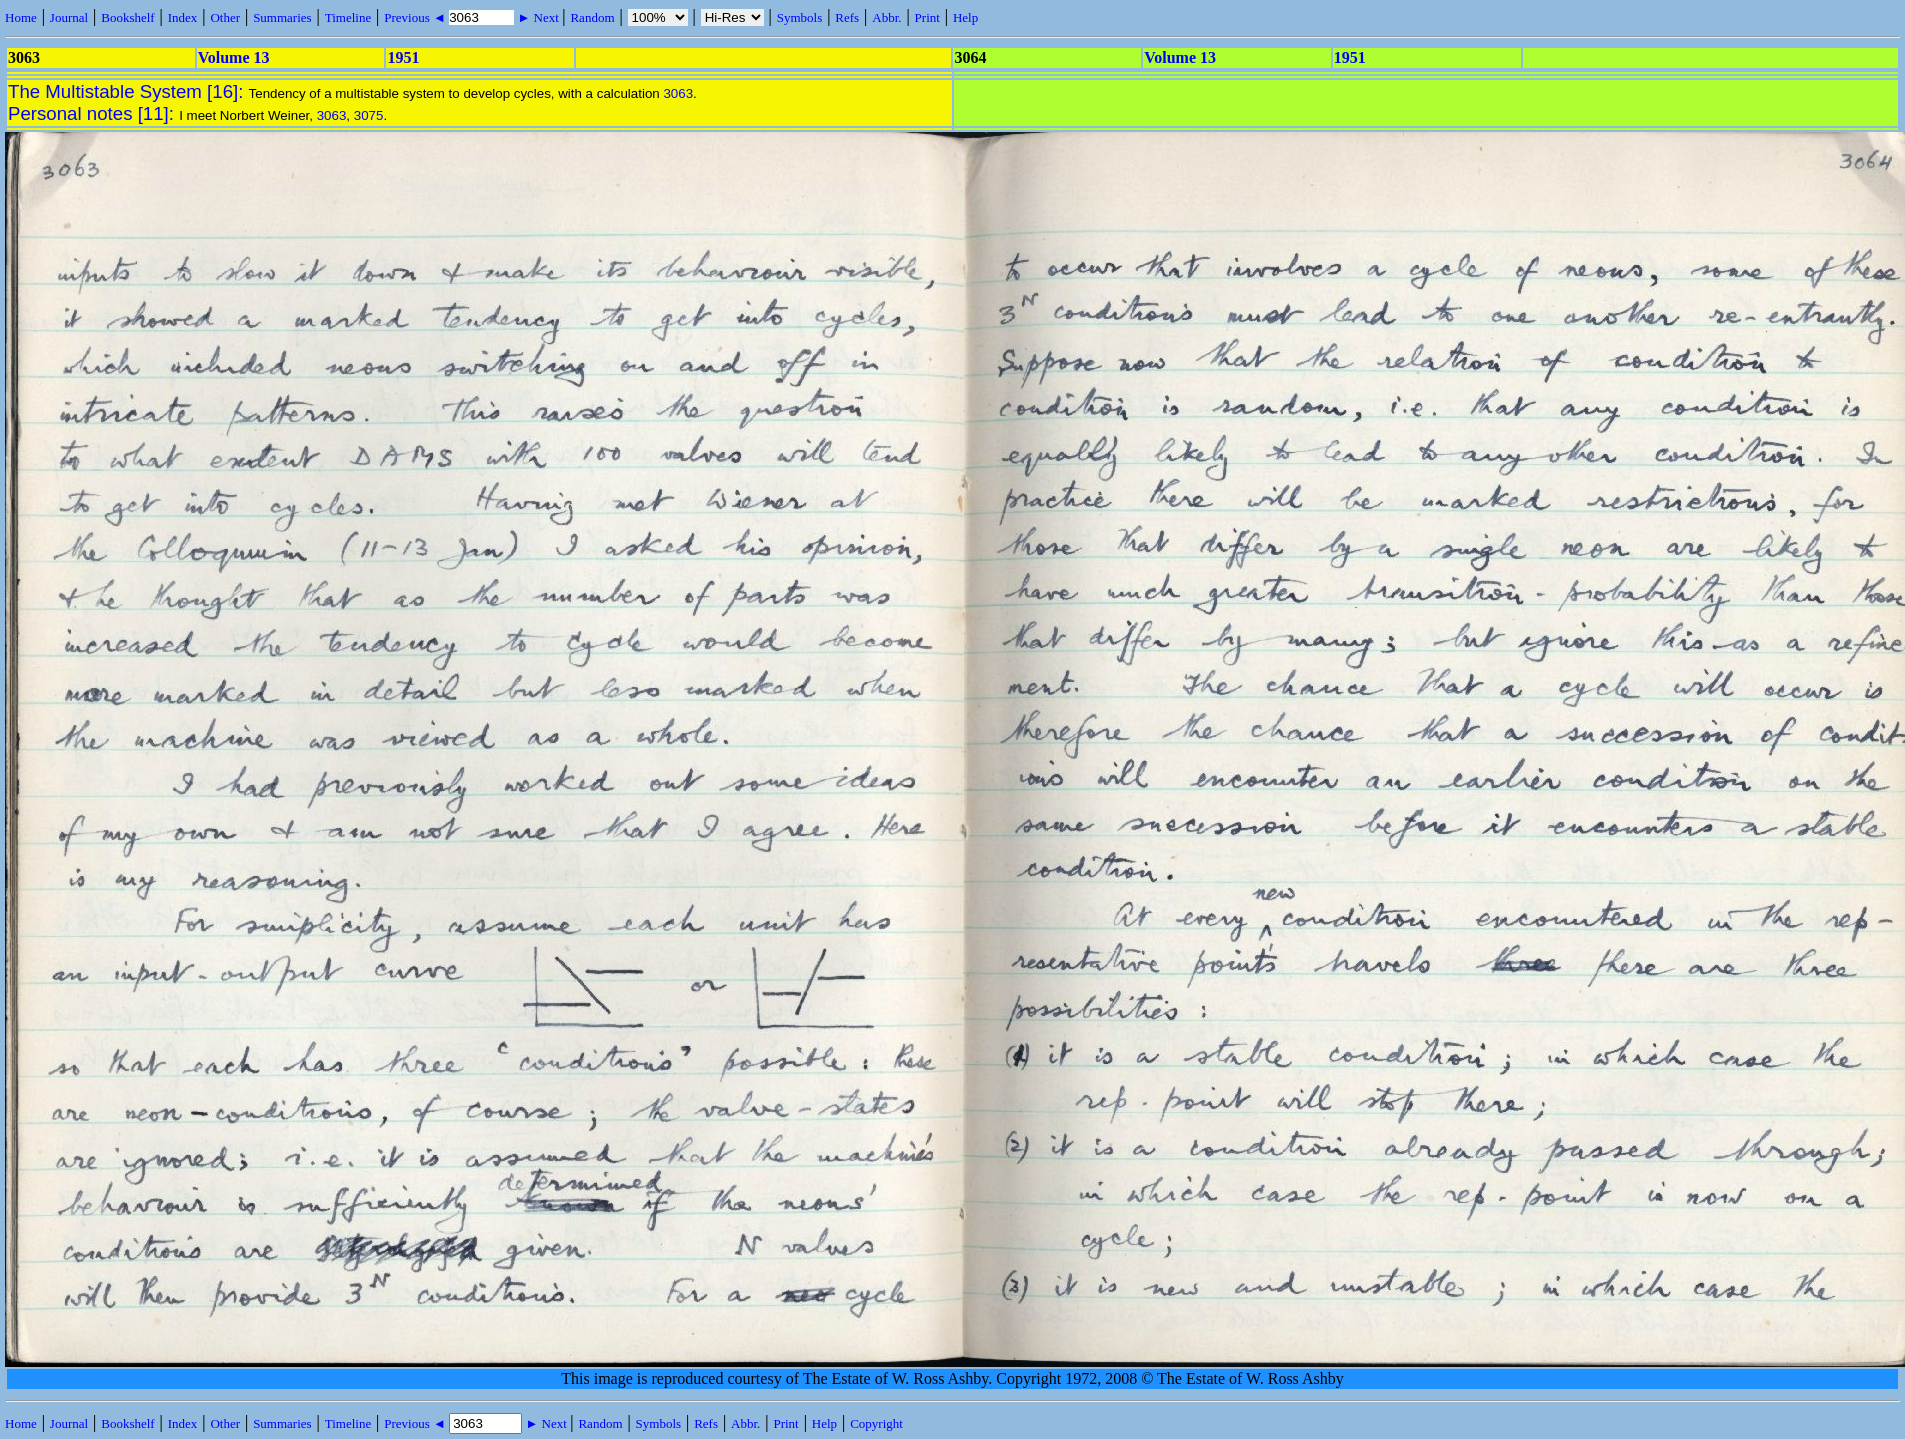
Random (592, 17)
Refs (847, 17)
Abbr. (886, 17)
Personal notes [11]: (93, 113)
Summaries (282, 17)
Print (927, 17)
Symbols (800, 17)
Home (21, 17)
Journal (69, 17)
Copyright (876, 1423)
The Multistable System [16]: (128, 91)
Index (183, 17)
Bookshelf (127, 17)
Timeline (348, 17)
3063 (678, 93)
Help (965, 17)
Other (225, 17)
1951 (403, 57)
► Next (538, 17)
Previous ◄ (416, 17)
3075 (369, 115)
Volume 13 (234, 57)
